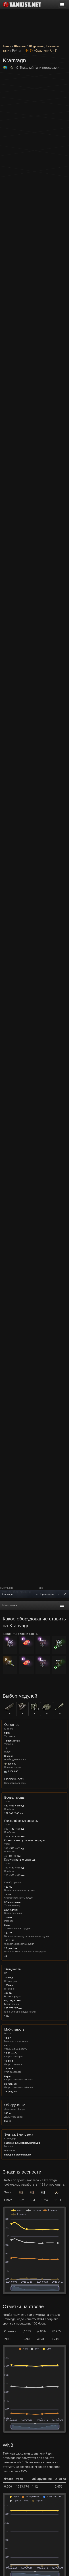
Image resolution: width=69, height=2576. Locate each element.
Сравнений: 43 (45, 50)
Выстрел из (6, 1588)
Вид (41, 1588)
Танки (7, 46)
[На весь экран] (65, 1594)
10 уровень (36, 46)
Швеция (20, 46)
